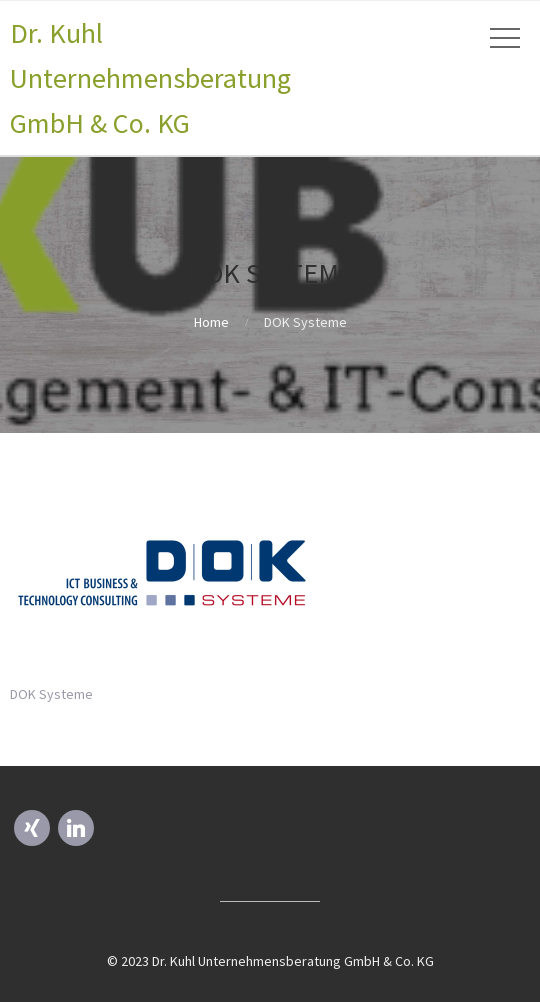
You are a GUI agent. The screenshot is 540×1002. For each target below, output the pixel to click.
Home (211, 322)
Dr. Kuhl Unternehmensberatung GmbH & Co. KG (150, 78)
